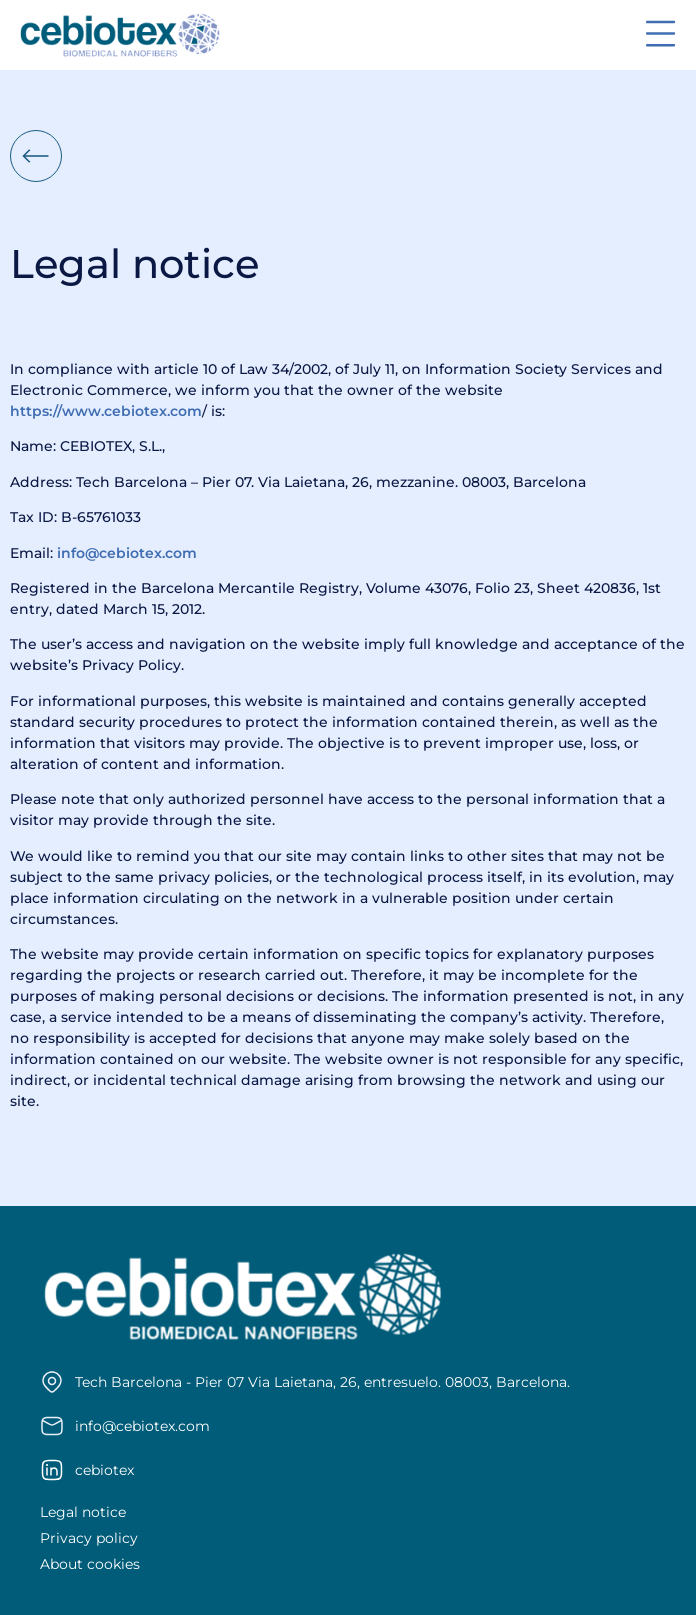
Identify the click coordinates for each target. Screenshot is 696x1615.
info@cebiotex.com (127, 553)
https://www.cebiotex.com (106, 411)
